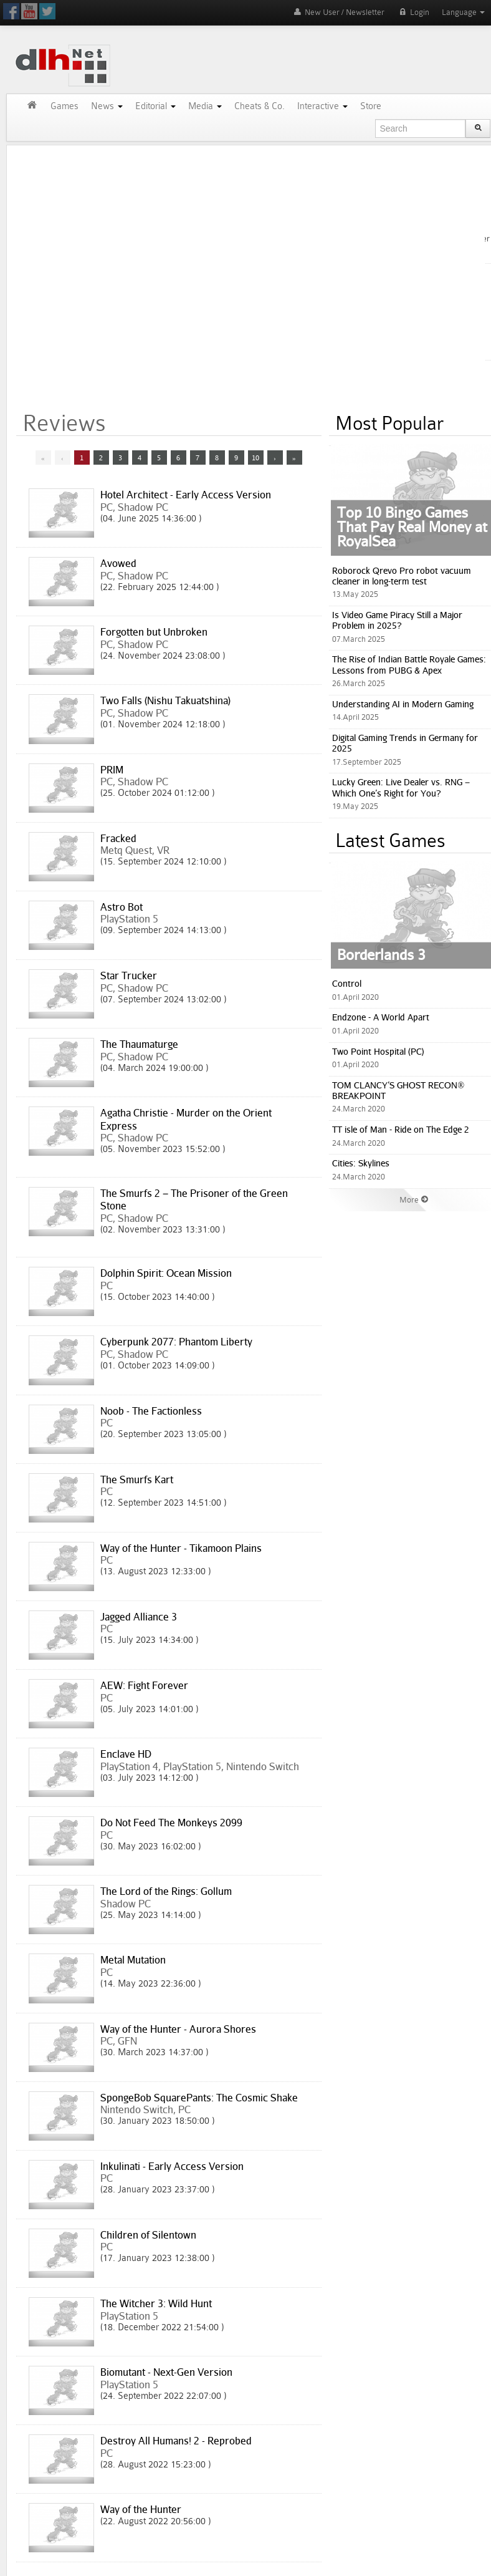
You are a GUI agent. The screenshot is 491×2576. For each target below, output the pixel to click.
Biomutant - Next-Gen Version (166, 2372)
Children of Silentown (148, 2235)
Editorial (155, 106)
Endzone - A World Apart (380, 1017)
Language (463, 12)
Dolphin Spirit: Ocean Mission (166, 1273)
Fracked (118, 838)
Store (370, 106)
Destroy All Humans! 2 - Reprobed (176, 2440)
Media (205, 106)
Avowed (118, 563)
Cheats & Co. (259, 106)
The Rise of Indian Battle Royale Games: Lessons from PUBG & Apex (409, 664)
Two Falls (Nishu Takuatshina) (165, 700)
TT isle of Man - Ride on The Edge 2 (400, 1129)
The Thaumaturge (139, 1044)
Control (346, 983)
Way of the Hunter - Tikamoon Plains (181, 1548)
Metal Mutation (133, 1960)
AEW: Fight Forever (144, 1685)
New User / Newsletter (338, 12)
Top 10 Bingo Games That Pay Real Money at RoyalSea (412, 526)
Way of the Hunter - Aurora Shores (178, 2029)
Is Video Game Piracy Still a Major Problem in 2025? (397, 620)
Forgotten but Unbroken (153, 632)
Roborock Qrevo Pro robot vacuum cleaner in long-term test (401, 575)
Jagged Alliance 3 (138, 1616)
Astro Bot (121, 907)
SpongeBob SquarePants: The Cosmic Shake (199, 2097)
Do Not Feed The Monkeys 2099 (171, 1822)
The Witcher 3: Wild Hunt (156, 2303)
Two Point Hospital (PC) (378, 1051)
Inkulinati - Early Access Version (172, 2166)
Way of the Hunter (140, 2509)
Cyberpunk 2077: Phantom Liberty (176, 1341)
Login (413, 12)
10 (255, 457)
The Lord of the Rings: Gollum (166, 1891)
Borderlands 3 (381, 954)
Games (64, 106)
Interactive (322, 106)
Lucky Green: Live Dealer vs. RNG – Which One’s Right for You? (401, 787)
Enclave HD (125, 1754)
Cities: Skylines (360, 1163)
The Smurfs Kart (136, 1479)
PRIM (111, 769)
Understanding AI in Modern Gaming (403, 704)
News (107, 106)
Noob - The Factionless (151, 1411)
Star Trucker (128, 975)
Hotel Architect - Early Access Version (185, 494)
